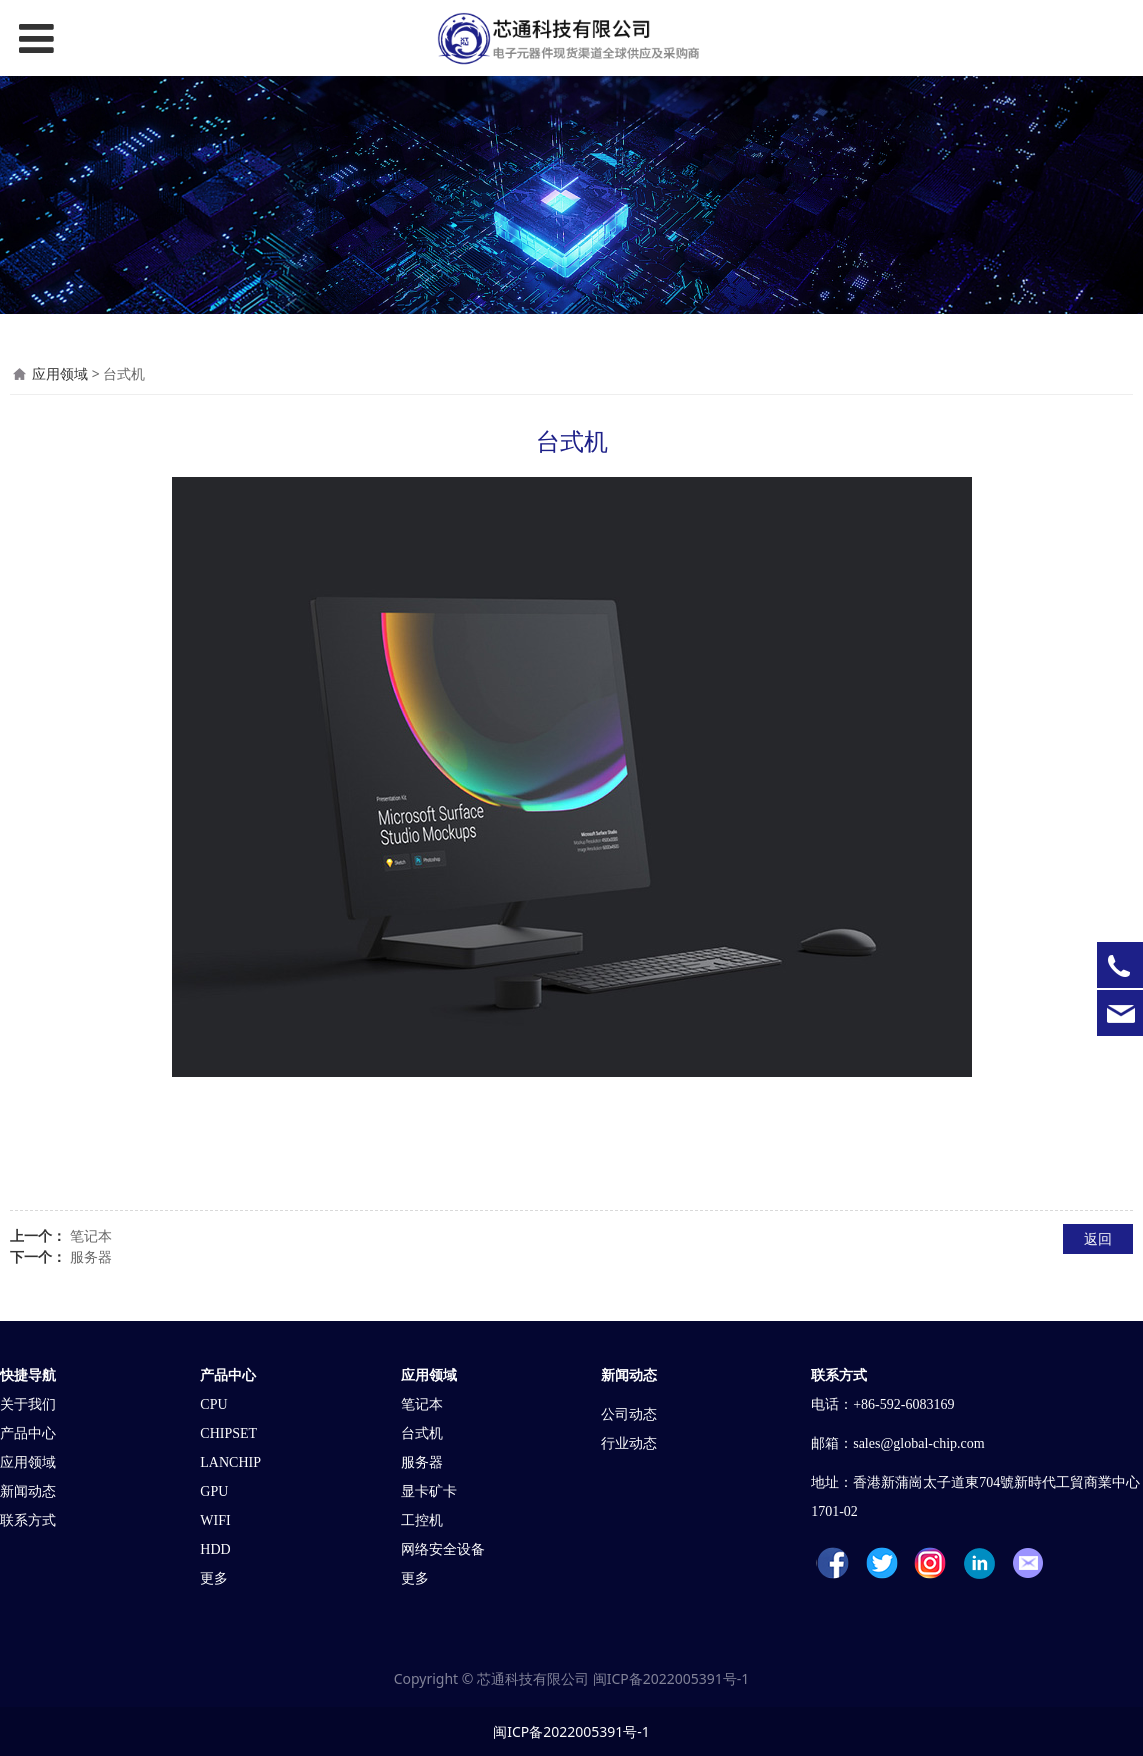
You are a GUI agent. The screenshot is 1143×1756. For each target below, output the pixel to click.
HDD (215, 1549)
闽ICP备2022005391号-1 (671, 1678)
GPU (214, 1491)
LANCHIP (230, 1462)
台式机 (422, 1433)
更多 (214, 1578)
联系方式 (28, 1520)
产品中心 (28, 1433)
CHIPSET (228, 1433)
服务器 (91, 1256)
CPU (213, 1404)
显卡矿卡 (429, 1491)
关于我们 (28, 1404)
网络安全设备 (443, 1549)
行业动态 (632, 1443)
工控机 (422, 1520)
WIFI (215, 1520)
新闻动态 (28, 1491)
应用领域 (60, 373)
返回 (1098, 1238)
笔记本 (91, 1235)
